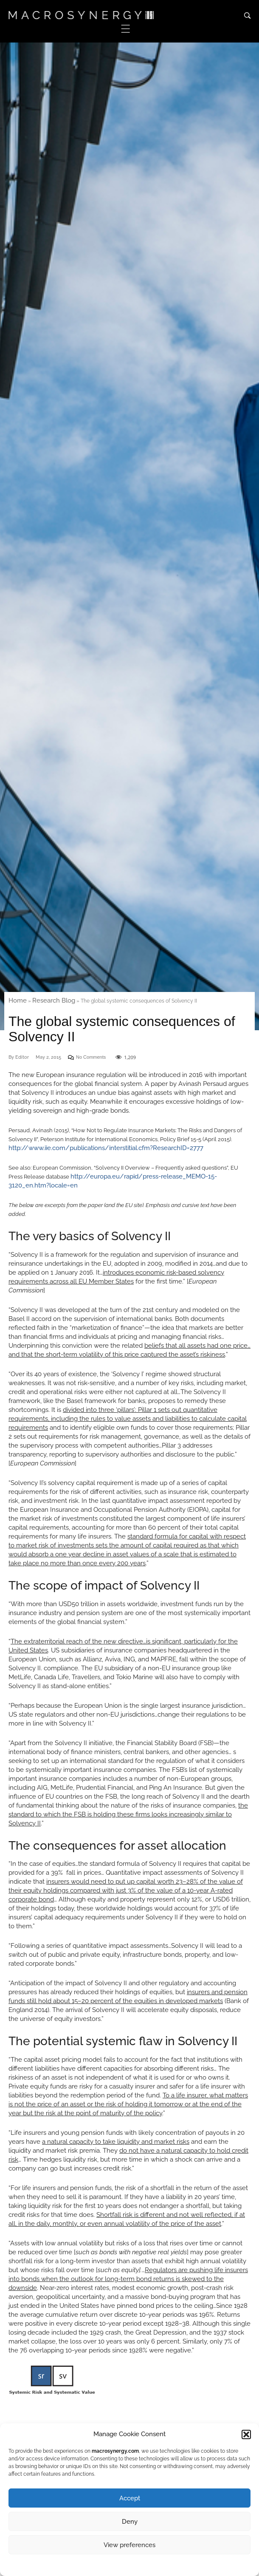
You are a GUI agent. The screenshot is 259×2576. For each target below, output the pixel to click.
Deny (130, 2521)
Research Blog (53, 1000)
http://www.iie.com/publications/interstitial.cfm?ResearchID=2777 (105, 1148)
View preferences (129, 2545)
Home (17, 1000)
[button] (246, 2434)
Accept (129, 2498)
